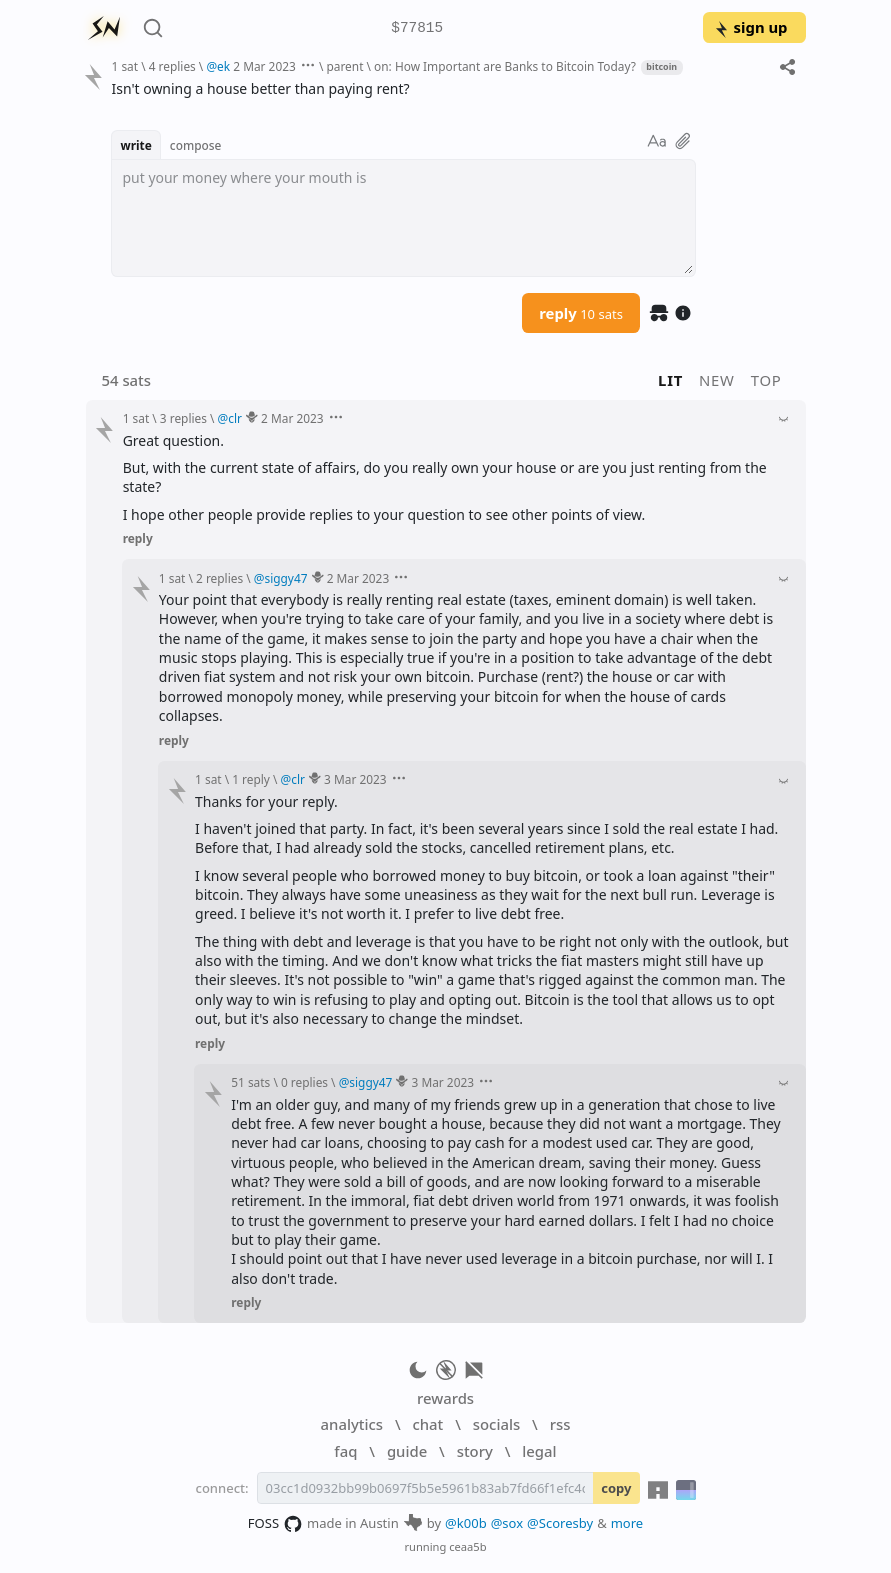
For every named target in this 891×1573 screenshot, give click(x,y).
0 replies (304, 1082)
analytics (352, 1424)
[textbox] (403, 218)
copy (616, 1488)
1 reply (251, 779)
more (627, 1523)
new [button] (717, 380)
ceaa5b (467, 1546)
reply (581, 313)
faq (345, 1451)
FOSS (275, 1524)
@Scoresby (560, 1523)
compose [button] (196, 145)
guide (407, 1451)
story (475, 1451)
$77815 (417, 28)
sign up (750, 27)
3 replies (183, 418)
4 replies (172, 66)
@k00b (466, 1523)
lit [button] (670, 380)
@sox (507, 1523)
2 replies (219, 578)
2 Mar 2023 (264, 66)
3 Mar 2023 (355, 779)
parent (344, 66)
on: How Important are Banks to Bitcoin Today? (505, 66)
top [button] (766, 380)
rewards (445, 1398)
